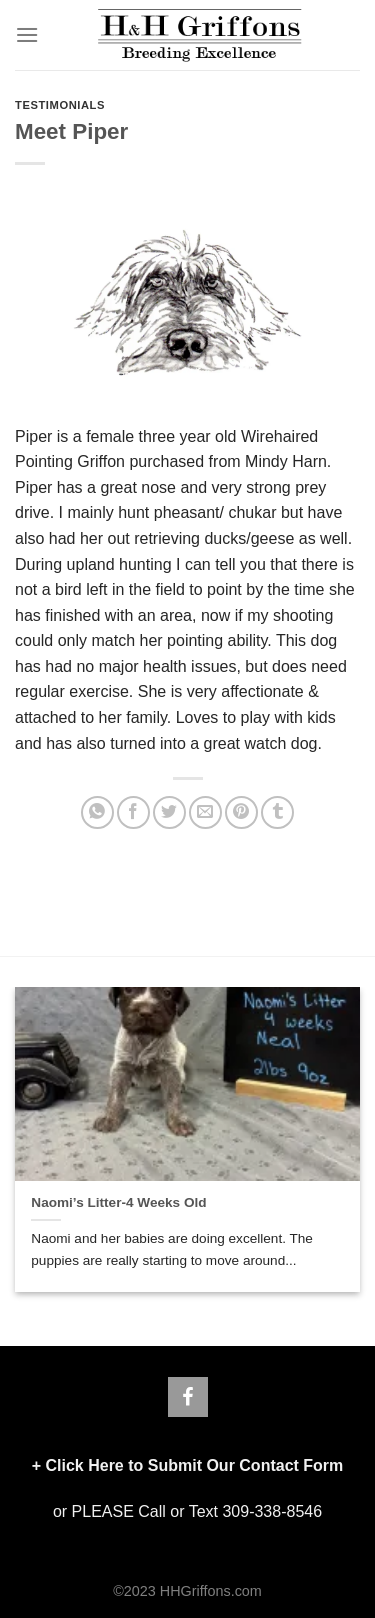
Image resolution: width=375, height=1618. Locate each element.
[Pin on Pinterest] (241, 812)
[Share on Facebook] (133, 812)
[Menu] (27, 34)
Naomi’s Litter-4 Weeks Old (118, 1202)
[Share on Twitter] (169, 812)
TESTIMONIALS (60, 105)
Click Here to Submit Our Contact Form (194, 1465)
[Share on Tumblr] (277, 812)
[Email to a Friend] (205, 812)
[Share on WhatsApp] (97, 812)
